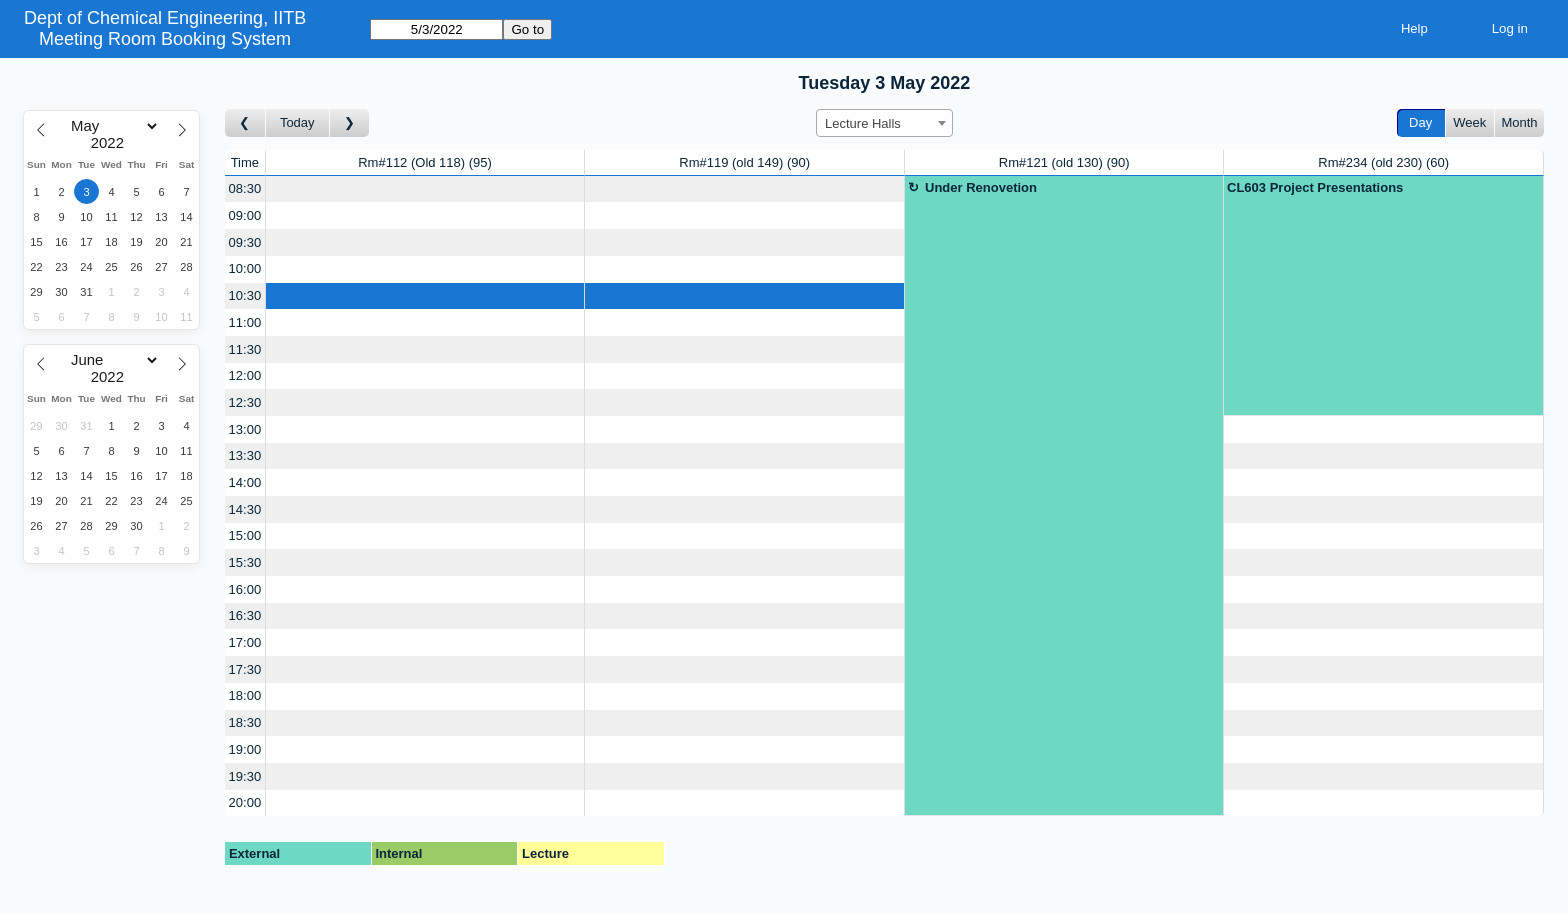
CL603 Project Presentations (1315, 187)
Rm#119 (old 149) (744, 162)
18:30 (245, 722)
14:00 (245, 482)
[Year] (112, 143)
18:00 (245, 695)
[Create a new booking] (425, 189)
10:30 (245, 295)
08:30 (245, 188)
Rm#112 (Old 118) (425, 162)
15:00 (245, 535)
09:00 (245, 215)
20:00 (245, 802)
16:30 (245, 615)
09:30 (245, 242)
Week (1469, 122)
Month (1519, 122)
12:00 (245, 375)
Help (1414, 28)
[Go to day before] (245, 123)
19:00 (245, 749)
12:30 (245, 402)
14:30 (245, 509)
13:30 (245, 455)
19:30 (245, 776)
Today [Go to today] (297, 122)
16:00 (245, 589)
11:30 (245, 349)
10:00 (245, 268)
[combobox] (884, 123)
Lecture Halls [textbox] (863, 123)
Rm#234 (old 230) (1383, 162)
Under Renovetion (981, 187)
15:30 (245, 562)
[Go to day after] (350, 123)
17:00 (245, 642)
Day (1420, 122)
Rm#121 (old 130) (1064, 162)
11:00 (245, 322)
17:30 (245, 669)
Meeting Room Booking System (165, 39)
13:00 (245, 429)
